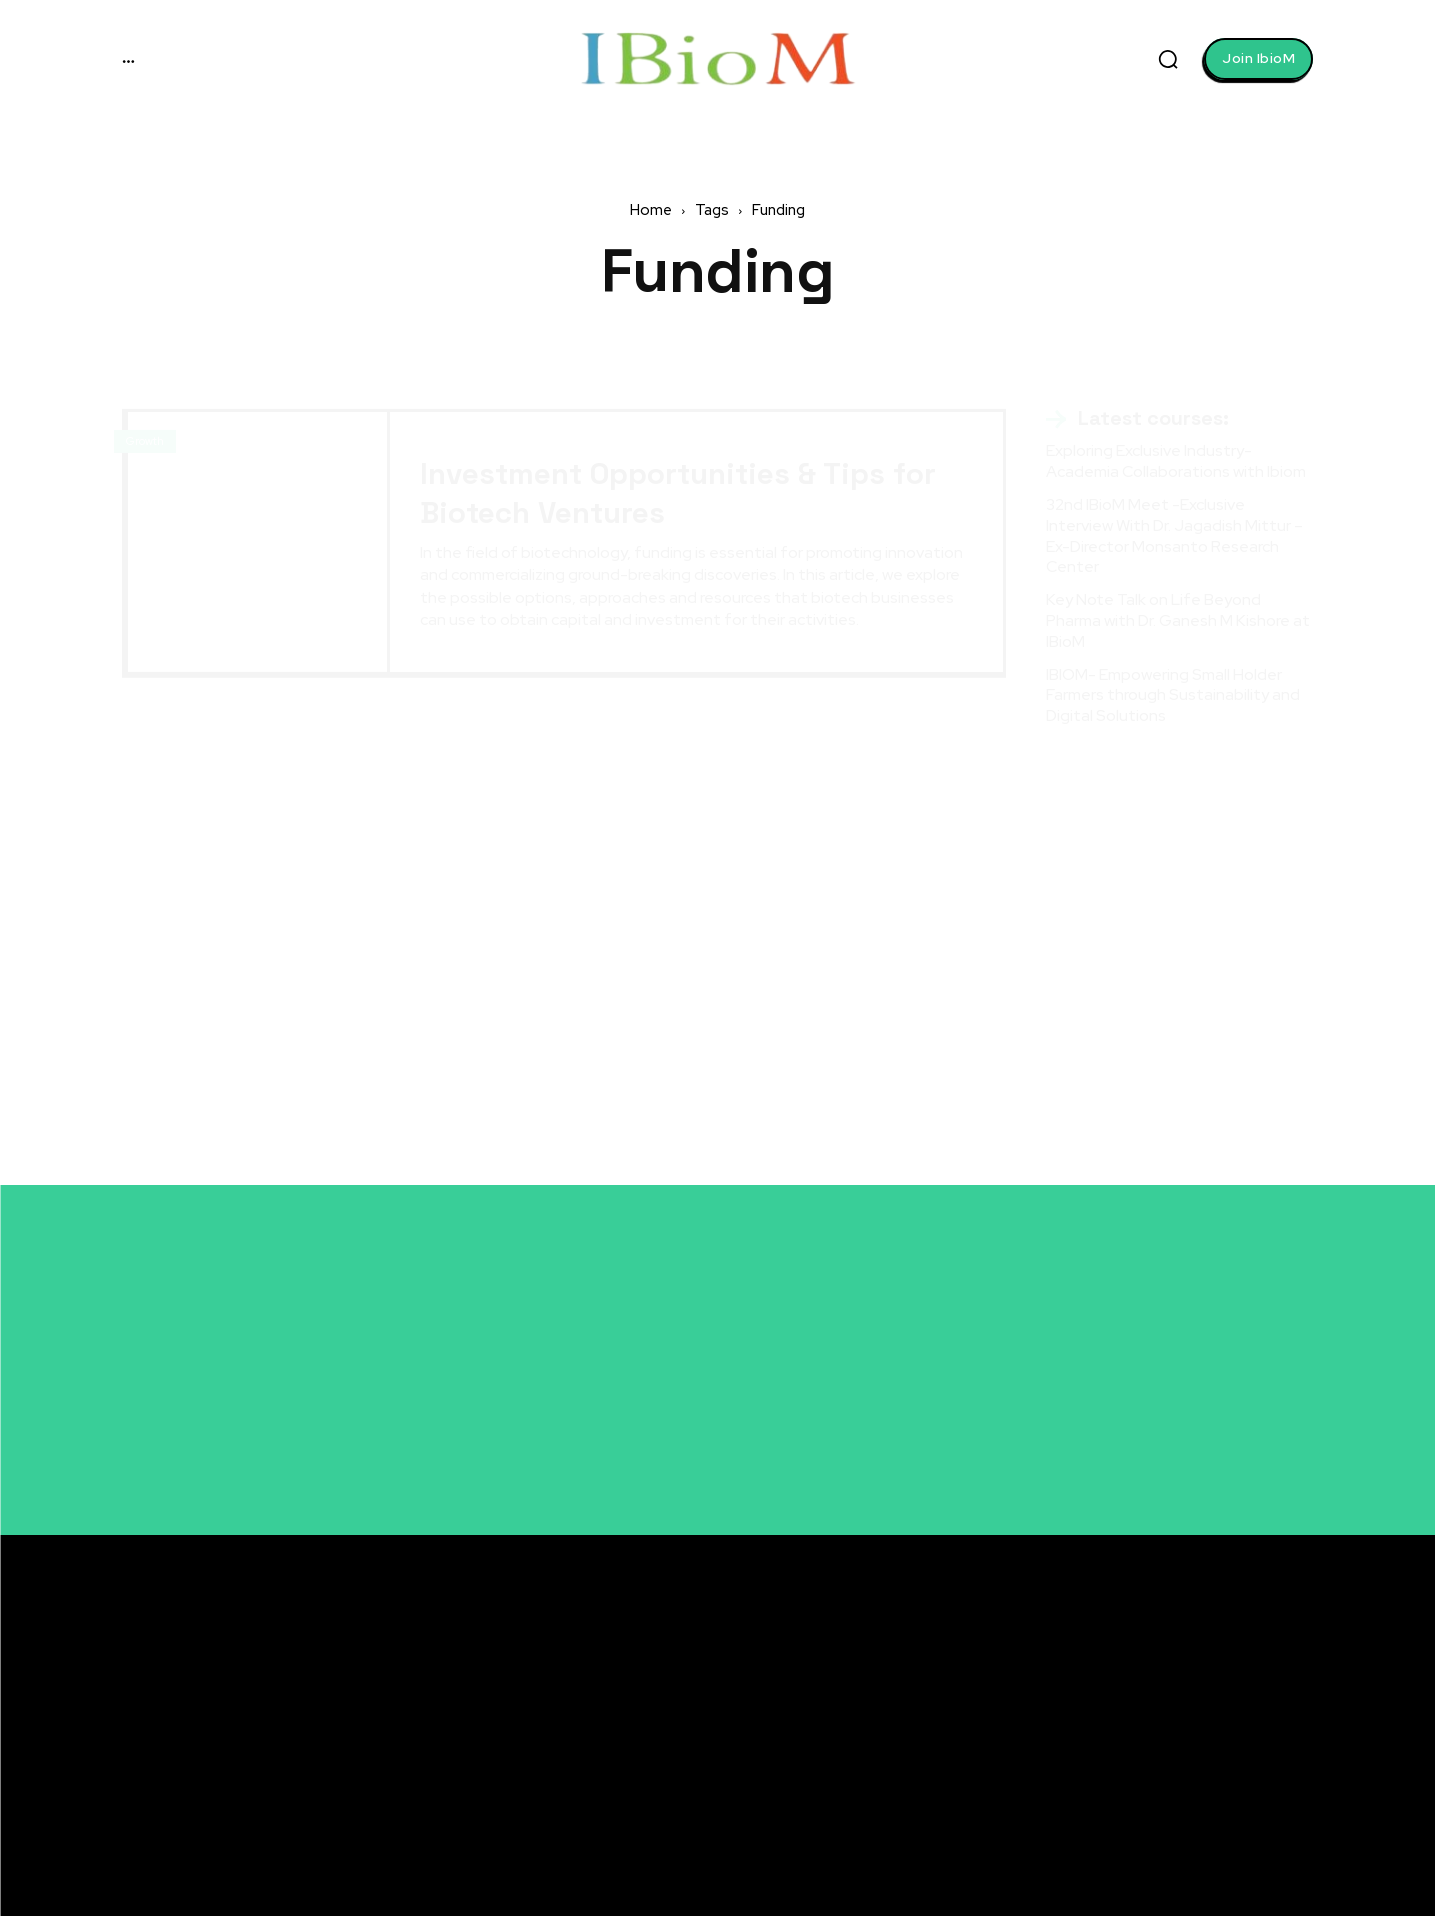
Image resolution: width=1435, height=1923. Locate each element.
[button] (1168, 59)
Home (651, 210)
